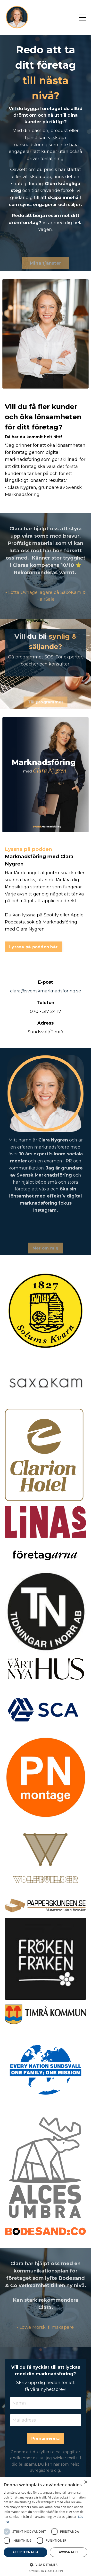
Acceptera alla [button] (26, 2552)
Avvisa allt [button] (68, 2552)
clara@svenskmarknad (35, 991)
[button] (45, 2564)
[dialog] (45, 2526)
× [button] (85, 2482)
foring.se (72, 991)
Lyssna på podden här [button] (33, 946)
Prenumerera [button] (45, 2438)
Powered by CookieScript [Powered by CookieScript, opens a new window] (45, 2571)
